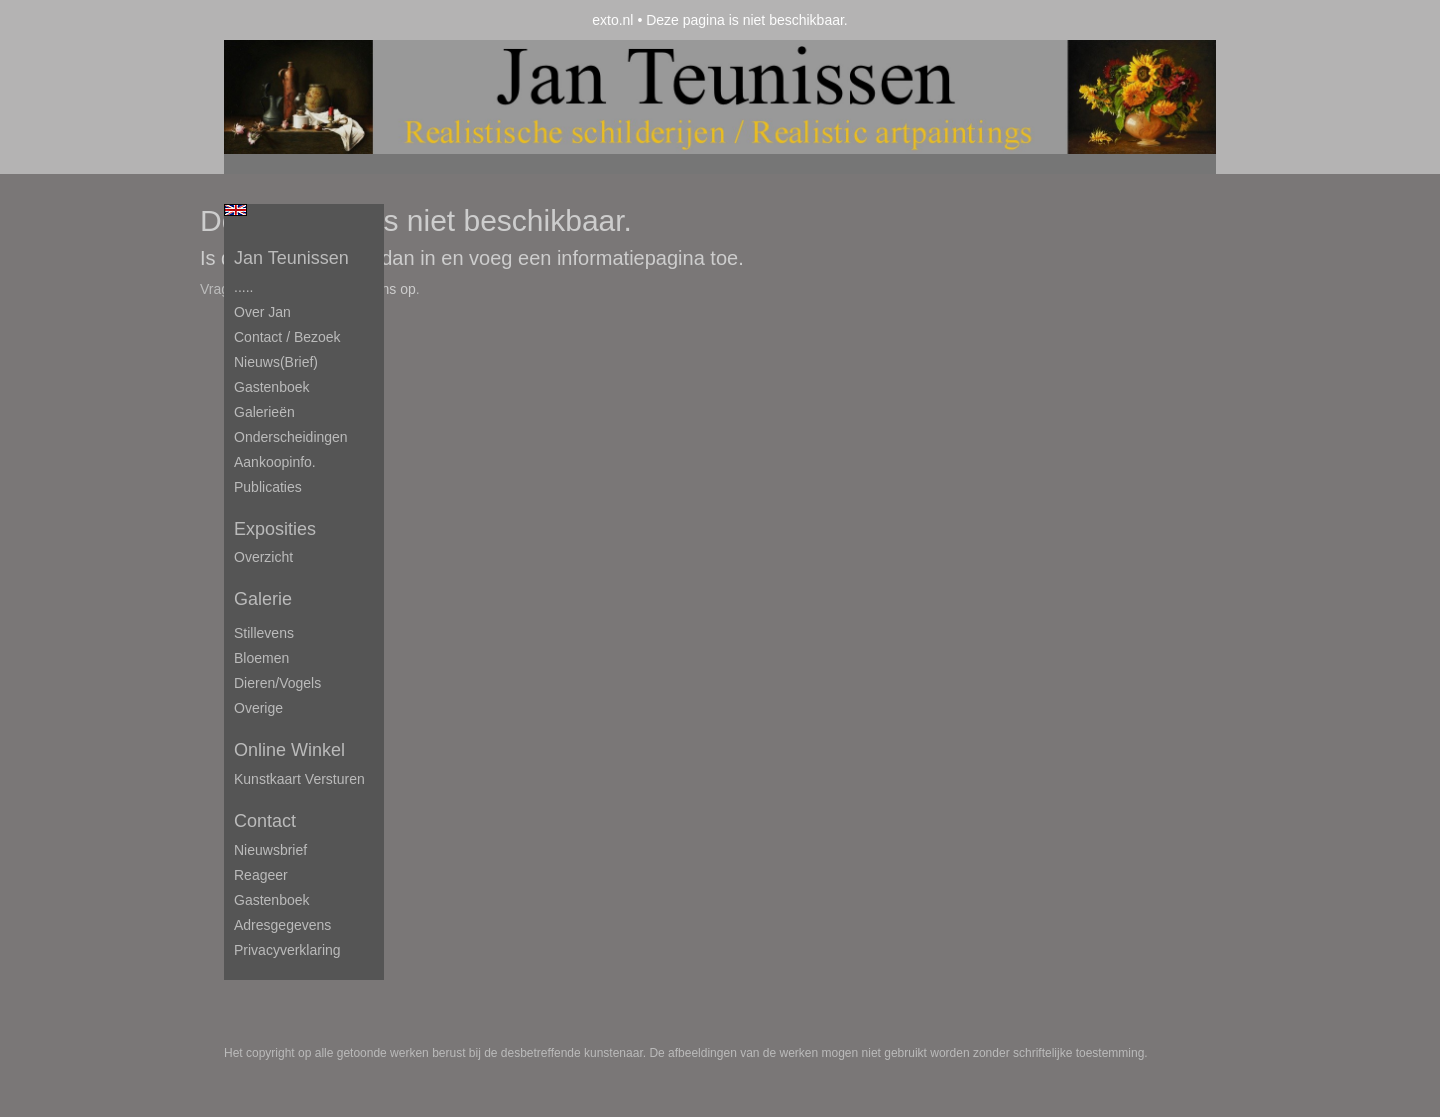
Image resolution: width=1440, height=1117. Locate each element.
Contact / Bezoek (287, 337)
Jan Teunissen (291, 258)
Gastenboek (272, 387)
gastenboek (272, 900)
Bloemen (261, 658)
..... (243, 287)
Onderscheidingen (291, 437)
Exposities (275, 529)
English (235, 210)
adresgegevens (282, 925)
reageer (261, 875)
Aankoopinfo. (275, 462)
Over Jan (262, 312)
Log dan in (388, 258)
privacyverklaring (287, 950)
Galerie (263, 599)
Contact (265, 821)
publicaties (268, 487)
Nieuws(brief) (276, 362)
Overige (258, 708)
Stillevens (264, 633)
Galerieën (264, 412)
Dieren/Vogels (277, 683)
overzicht (263, 557)
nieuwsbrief (270, 850)
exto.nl (612, 20)
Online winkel (289, 750)
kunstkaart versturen (299, 779)
